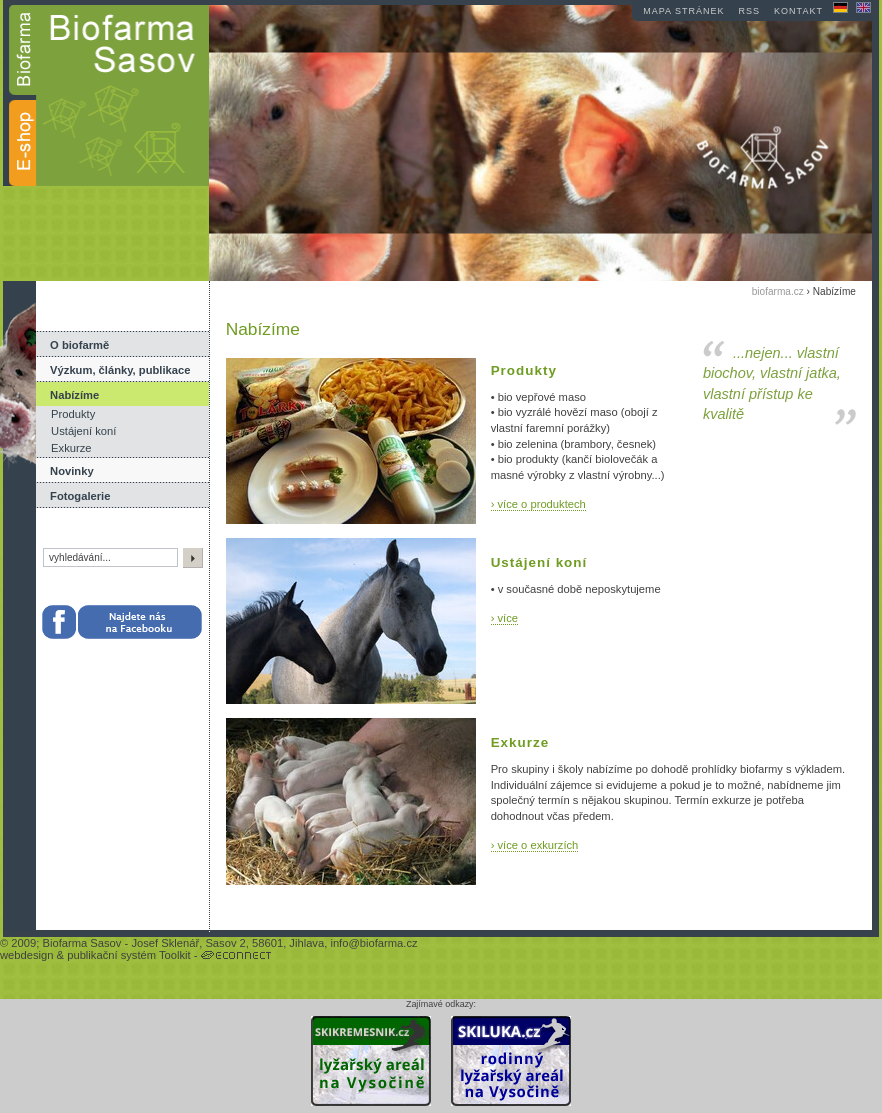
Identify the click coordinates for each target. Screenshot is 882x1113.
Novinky (72, 471)
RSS (750, 11)
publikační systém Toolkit (129, 955)
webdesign (27, 955)
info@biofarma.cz (373, 943)
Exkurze (71, 448)
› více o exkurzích (535, 845)
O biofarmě (79, 345)
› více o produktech (538, 504)
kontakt (798, 11)
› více (504, 618)
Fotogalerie (80, 496)
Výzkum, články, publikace (120, 370)
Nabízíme (74, 395)
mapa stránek (683, 11)
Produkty (73, 414)
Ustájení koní (83, 431)
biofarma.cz (778, 291)
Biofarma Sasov (81, 943)
